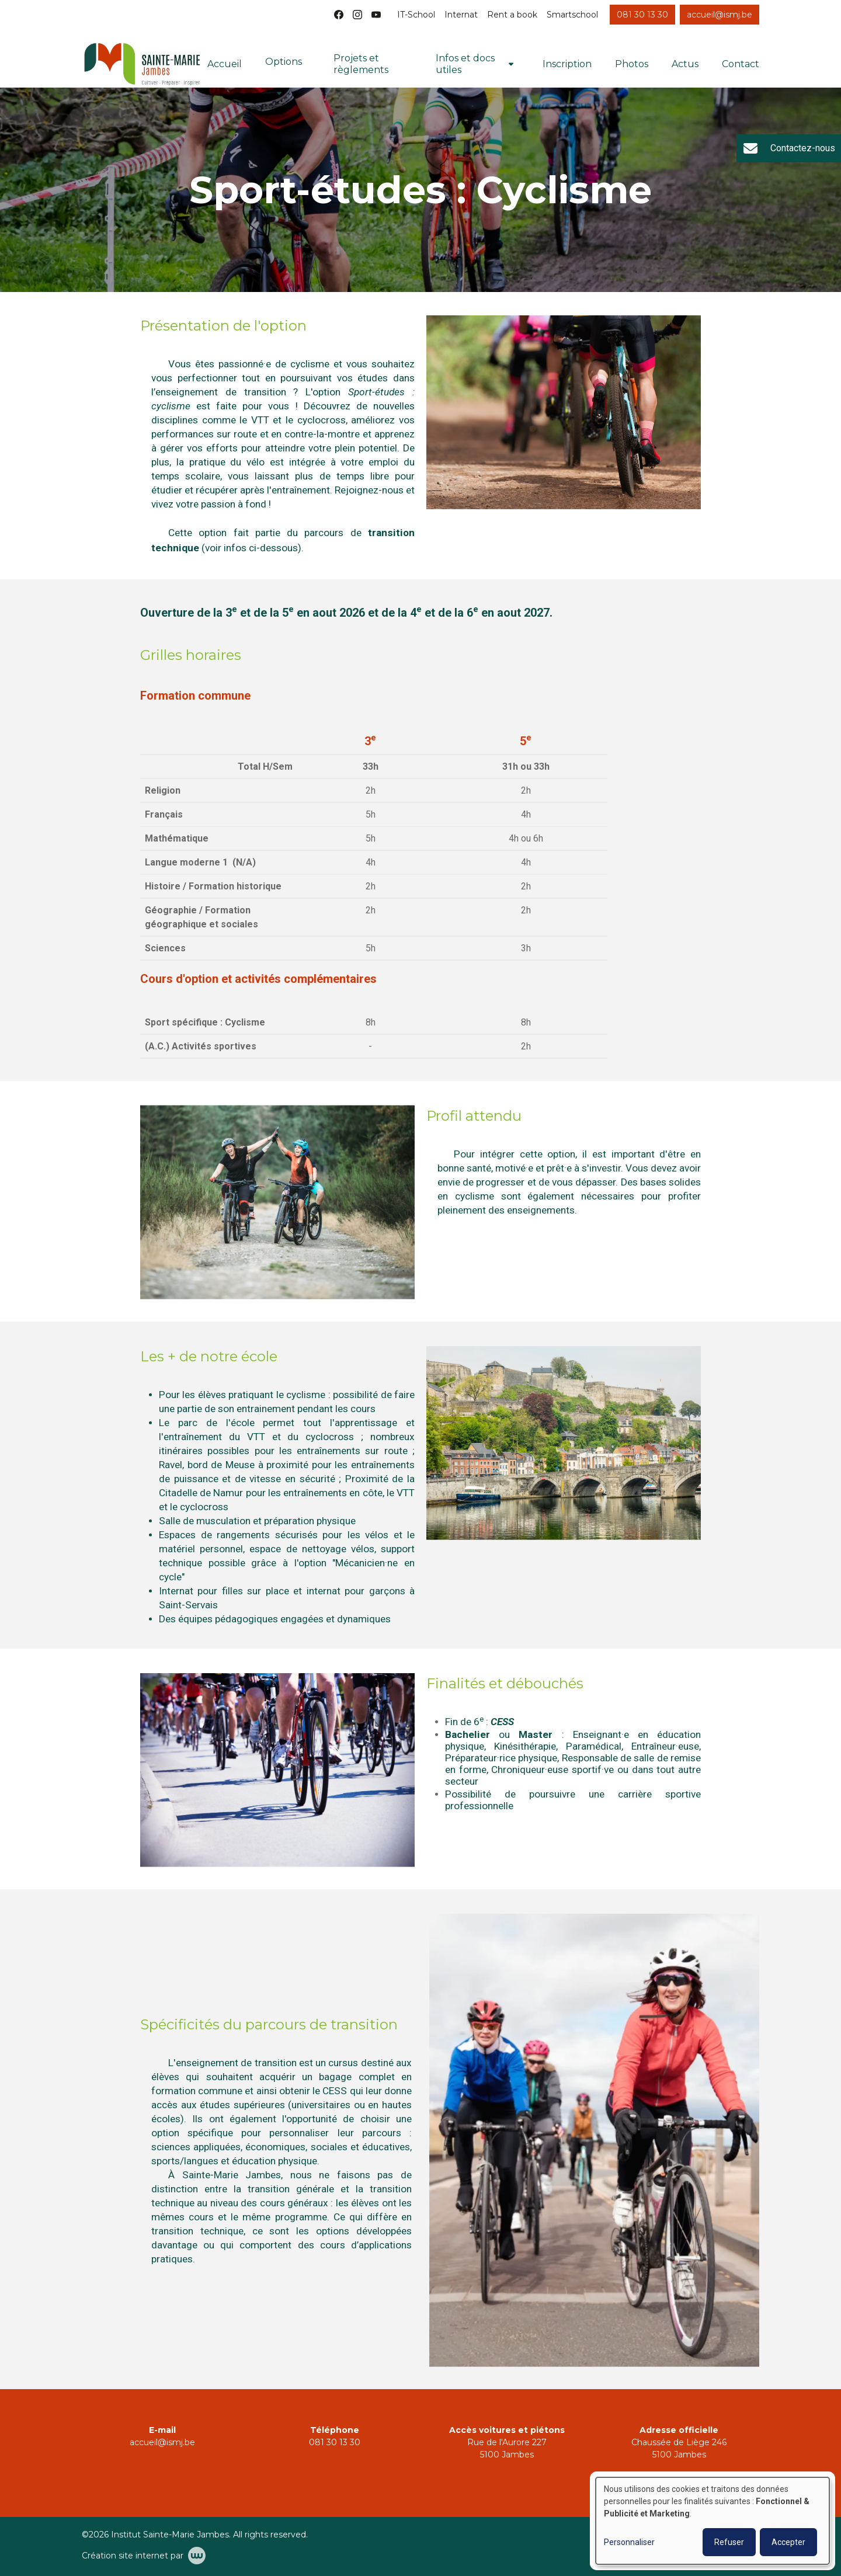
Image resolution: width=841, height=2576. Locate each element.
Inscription (567, 63)
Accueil (224, 63)
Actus (685, 63)
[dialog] (712, 2520)
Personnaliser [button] (629, 2542)
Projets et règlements (360, 64)
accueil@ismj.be (162, 2442)
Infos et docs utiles (465, 64)
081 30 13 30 (334, 2442)
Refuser (729, 2542)
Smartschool (572, 14)
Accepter (788, 2542)
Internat (461, 14)
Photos (631, 63)
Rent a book (512, 14)
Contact (740, 63)
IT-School (416, 14)
